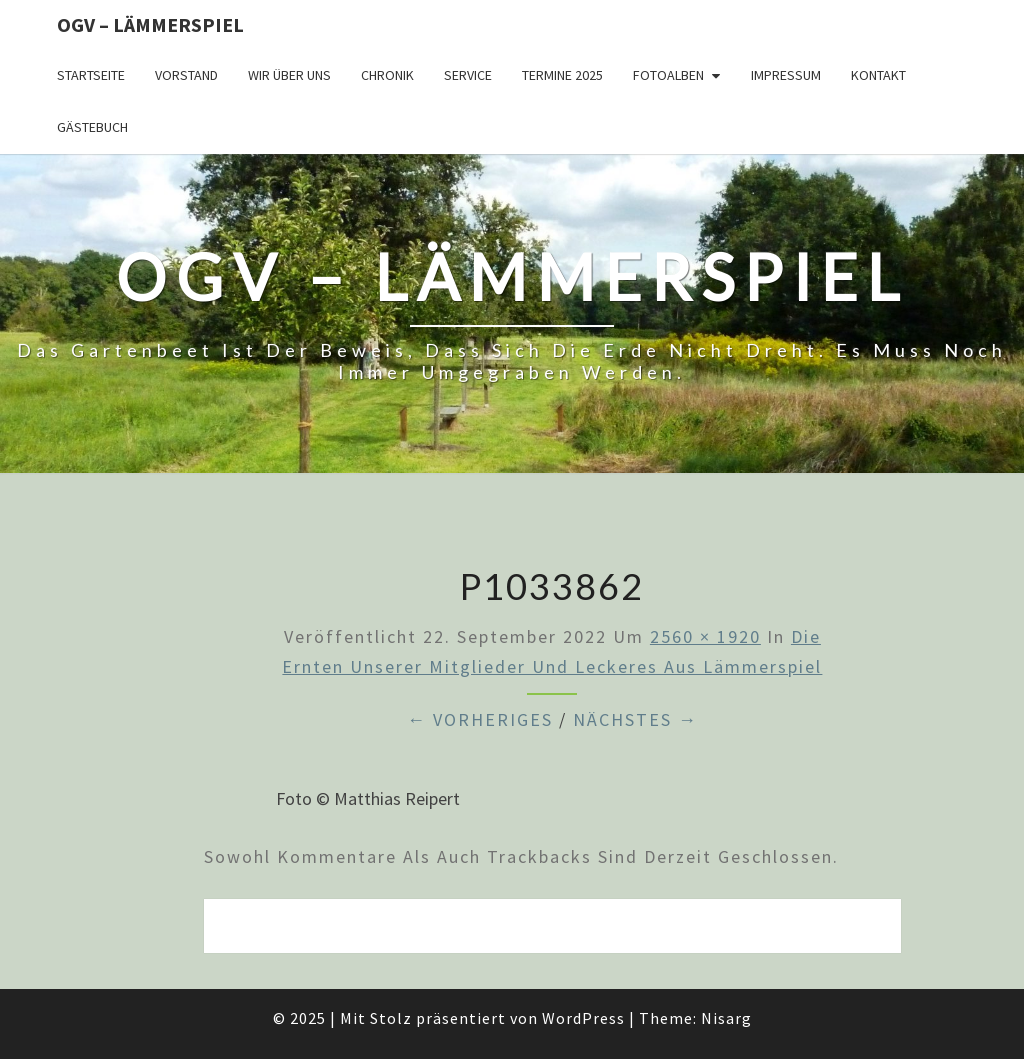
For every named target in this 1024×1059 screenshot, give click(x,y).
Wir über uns (289, 75)
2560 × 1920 (705, 636)
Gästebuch (92, 127)
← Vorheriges (480, 719)
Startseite (91, 75)
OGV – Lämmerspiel (150, 24)
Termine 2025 (562, 75)
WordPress (583, 1018)
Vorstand (186, 75)
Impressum (786, 75)
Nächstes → (635, 719)
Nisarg (726, 1018)
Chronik (387, 75)
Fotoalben (668, 75)
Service (468, 75)
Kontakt (878, 75)
